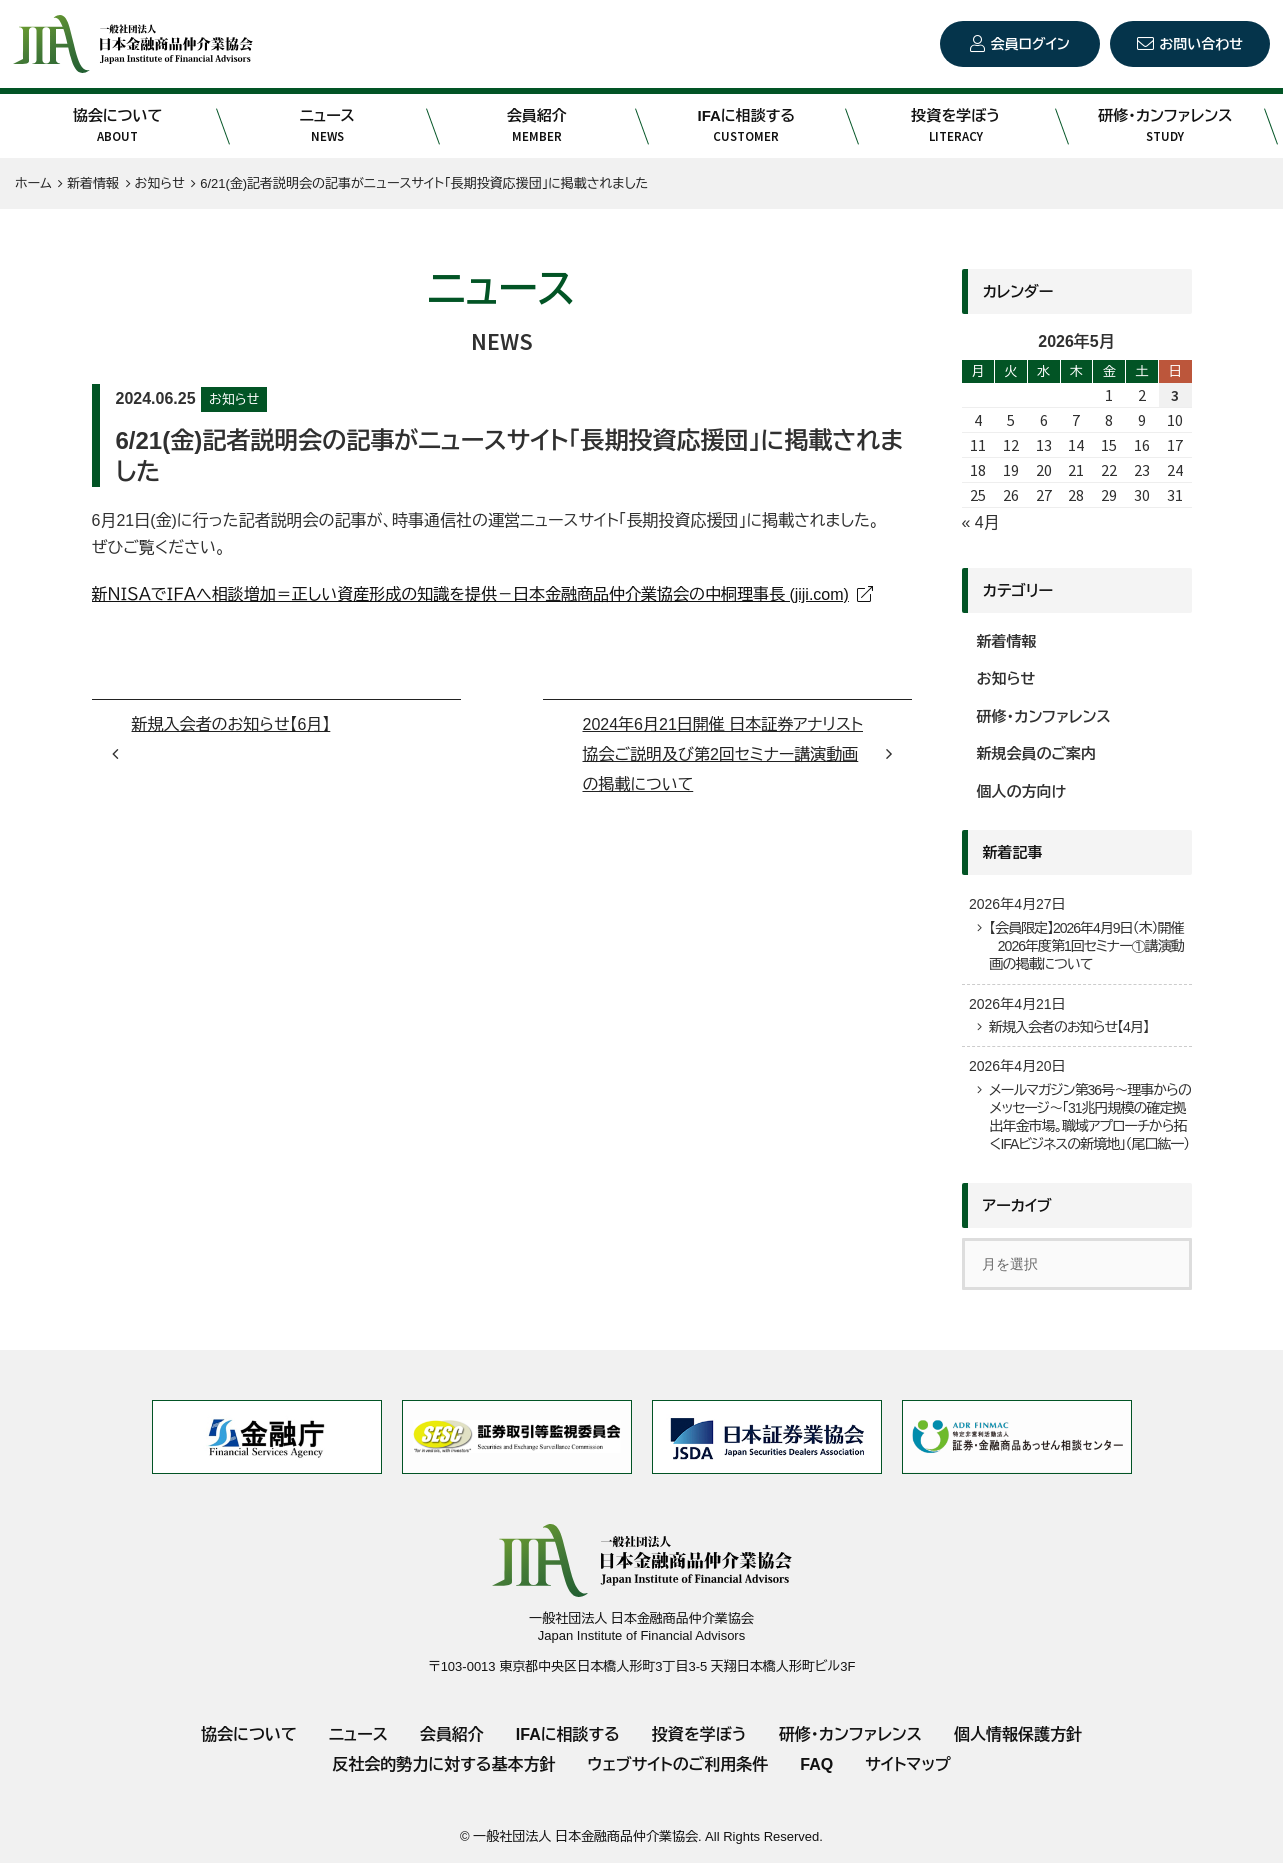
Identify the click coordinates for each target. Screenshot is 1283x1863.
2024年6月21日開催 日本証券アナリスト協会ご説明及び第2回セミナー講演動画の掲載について (723, 755)
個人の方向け (1022, 791)
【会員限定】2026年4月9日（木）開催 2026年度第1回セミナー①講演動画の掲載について (1086, 946)
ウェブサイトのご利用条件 (677, 1764)
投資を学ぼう (956, 126)
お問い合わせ (1201, 44)
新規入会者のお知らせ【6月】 (231, 724)
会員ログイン (1029, 44)
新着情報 (1007, 641)
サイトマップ (907, 1764)
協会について (118, 126)
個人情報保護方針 (1018, 1734)
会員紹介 (537, 126)
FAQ (816, 1764)
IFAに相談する (746, 126)
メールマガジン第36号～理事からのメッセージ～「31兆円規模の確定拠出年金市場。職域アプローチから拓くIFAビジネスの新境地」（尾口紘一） (1090, 1117)
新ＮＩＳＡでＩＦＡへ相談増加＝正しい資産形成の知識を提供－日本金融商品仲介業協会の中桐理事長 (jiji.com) (470, 594)
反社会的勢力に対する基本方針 (443, 1764)
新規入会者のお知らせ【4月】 (1069, 1027)
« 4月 (981, 522)
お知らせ (234, 399)
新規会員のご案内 (1037, 753)
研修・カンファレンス (1166, 126)
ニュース (327, 126)
